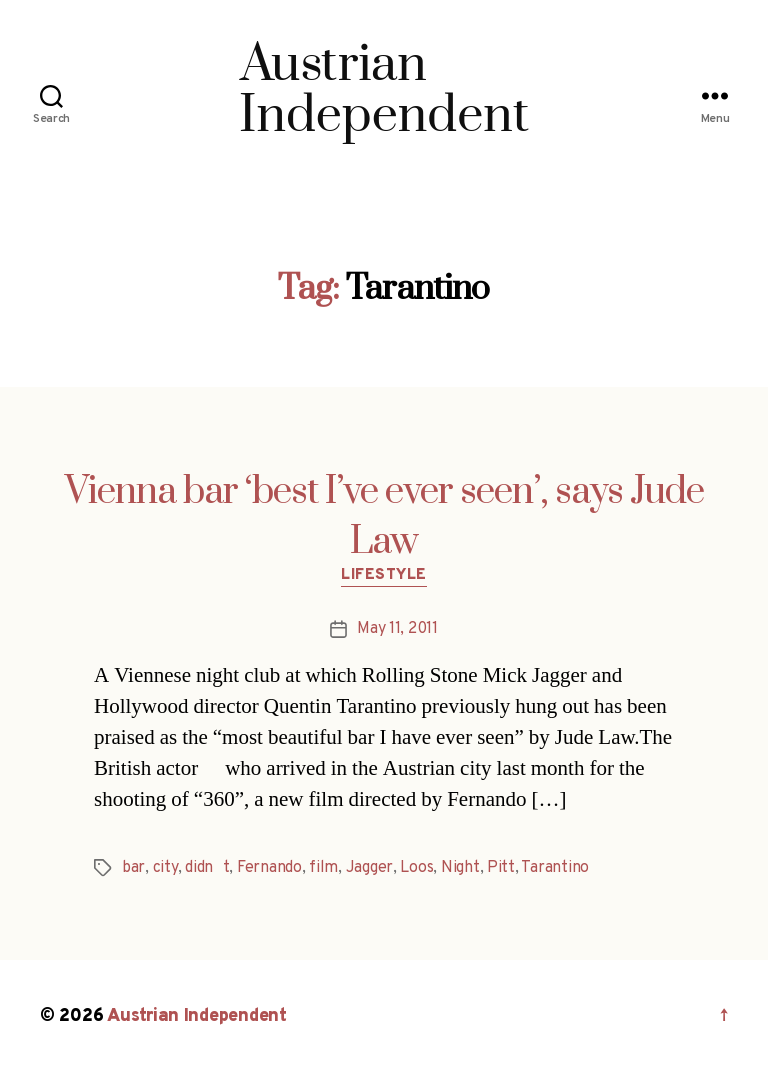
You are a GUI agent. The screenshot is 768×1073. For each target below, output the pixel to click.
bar (133, 868)
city (165, 868)
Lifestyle (384, 576)
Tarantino (555, 868)
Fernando (269, 868)
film (323, 868)
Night (460, 868)
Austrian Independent (197, 1016)
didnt (207, 868)
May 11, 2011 (397, 629)
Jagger (369, 868)
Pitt (501, 868)
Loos (416, 868)
